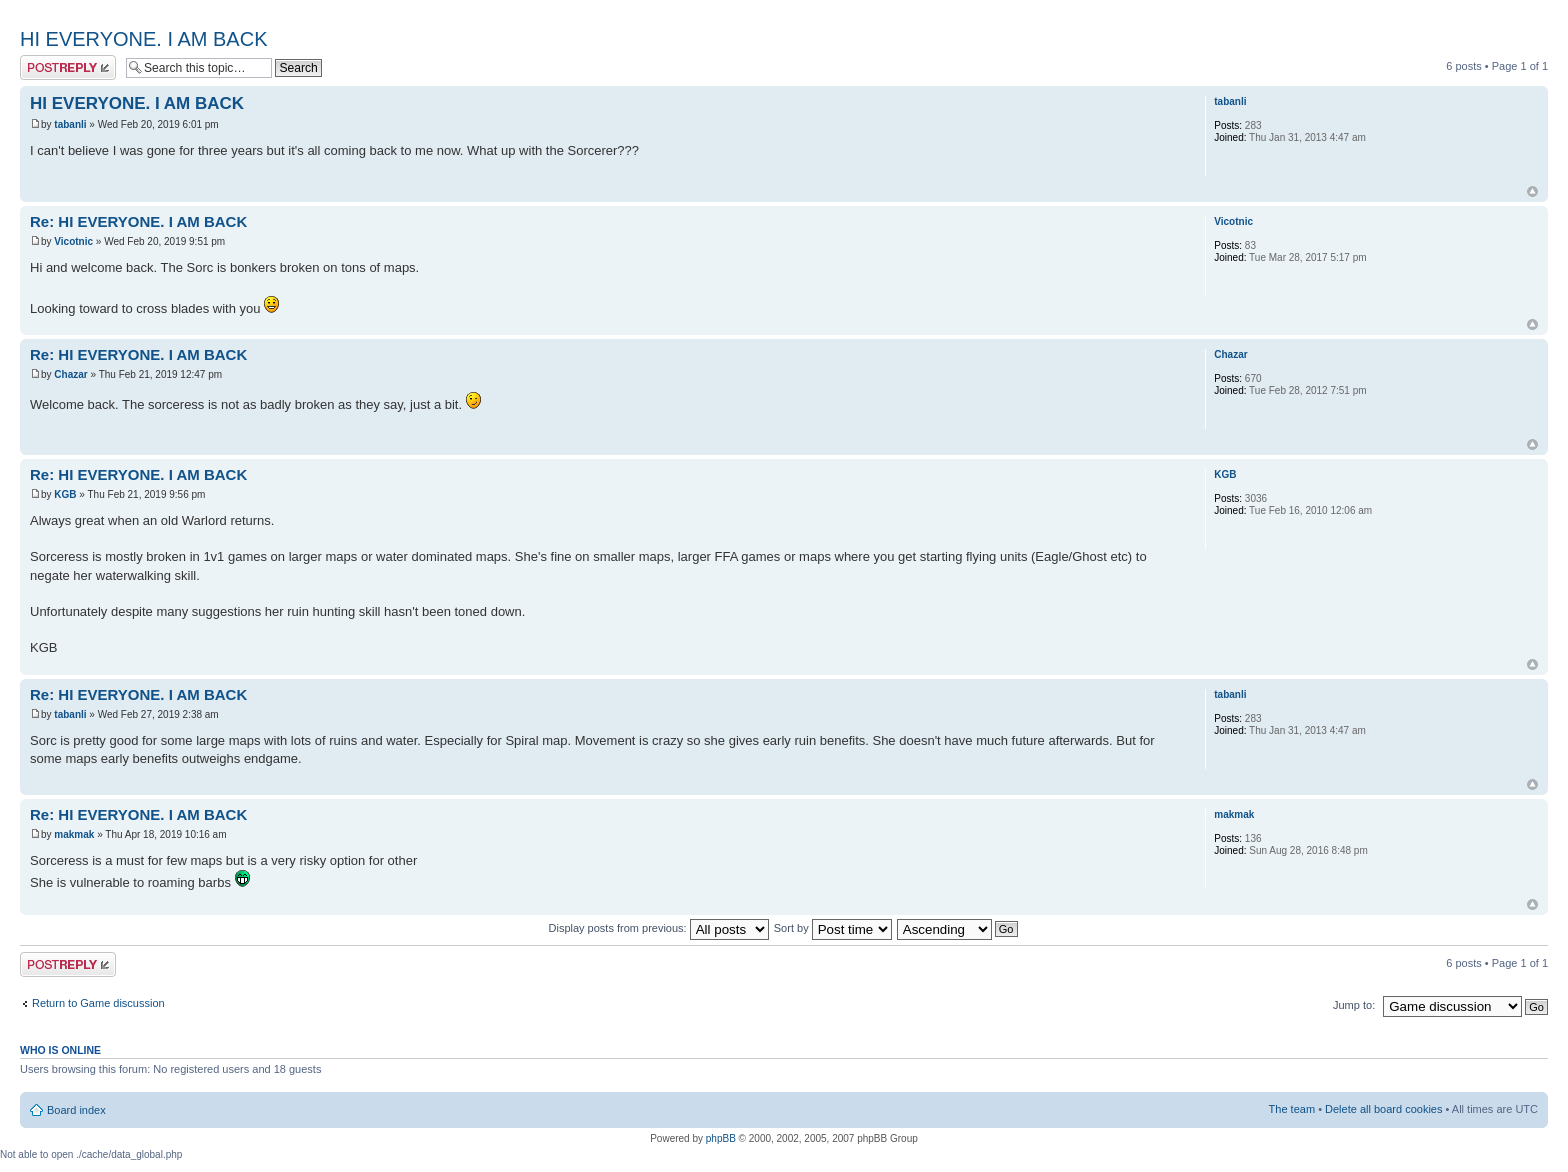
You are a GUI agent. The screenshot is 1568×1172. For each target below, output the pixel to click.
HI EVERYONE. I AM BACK (143, 39)
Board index (76, 1110)
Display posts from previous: (659, 928)
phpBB (721, 1138)
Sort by (833, 928)
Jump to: (1354, 1005)
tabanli (70, 124)
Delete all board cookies (1383, 1109)
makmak (74, 834)
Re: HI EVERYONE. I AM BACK (138, 221)
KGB (65, 494)
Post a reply (68, 67)
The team (1292, 1109)
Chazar (70, 374)
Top (1532, 191)
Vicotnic (73, 241)
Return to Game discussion (98, 1003)
